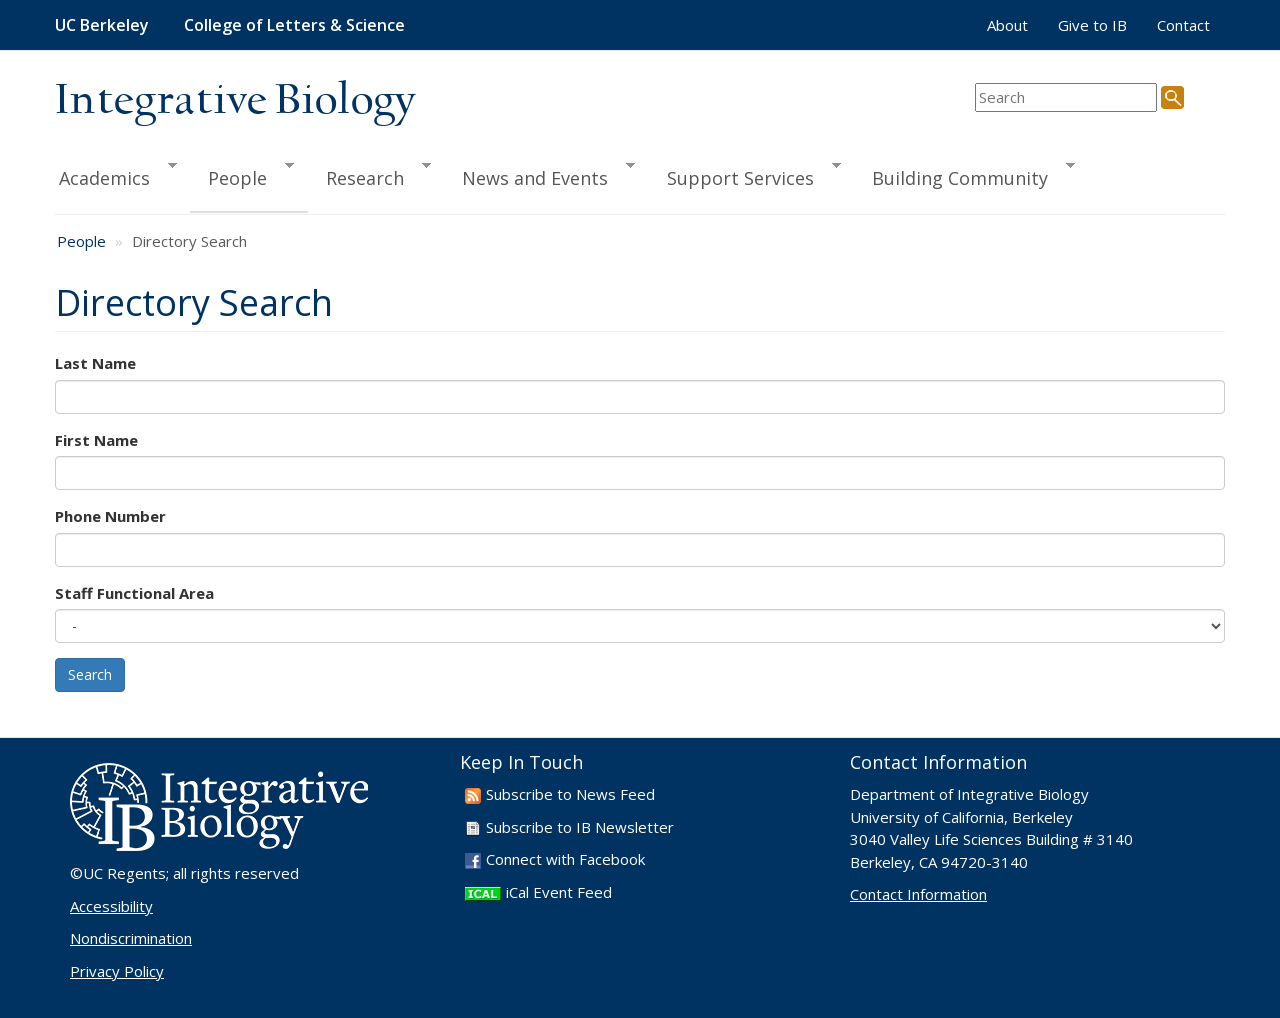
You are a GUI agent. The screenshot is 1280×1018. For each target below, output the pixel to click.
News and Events (539, 175)
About (1007, 25)
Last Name (95, 363)
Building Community (964, 175)
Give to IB (1092, 25)
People (242, 175)
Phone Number (110, 516)
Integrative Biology (235, 101)
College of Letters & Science (294, 25)
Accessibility (111, 906)
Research (369, 175)
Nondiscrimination (131, 938)
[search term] (1066, 97)
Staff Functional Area (134, 593)
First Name (96, 440)
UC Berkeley (102, 25)
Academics (116, 175)
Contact (1183, 25)
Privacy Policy (117, 971)
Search (90, 674)
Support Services (745, 175)
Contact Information (918, 894)
